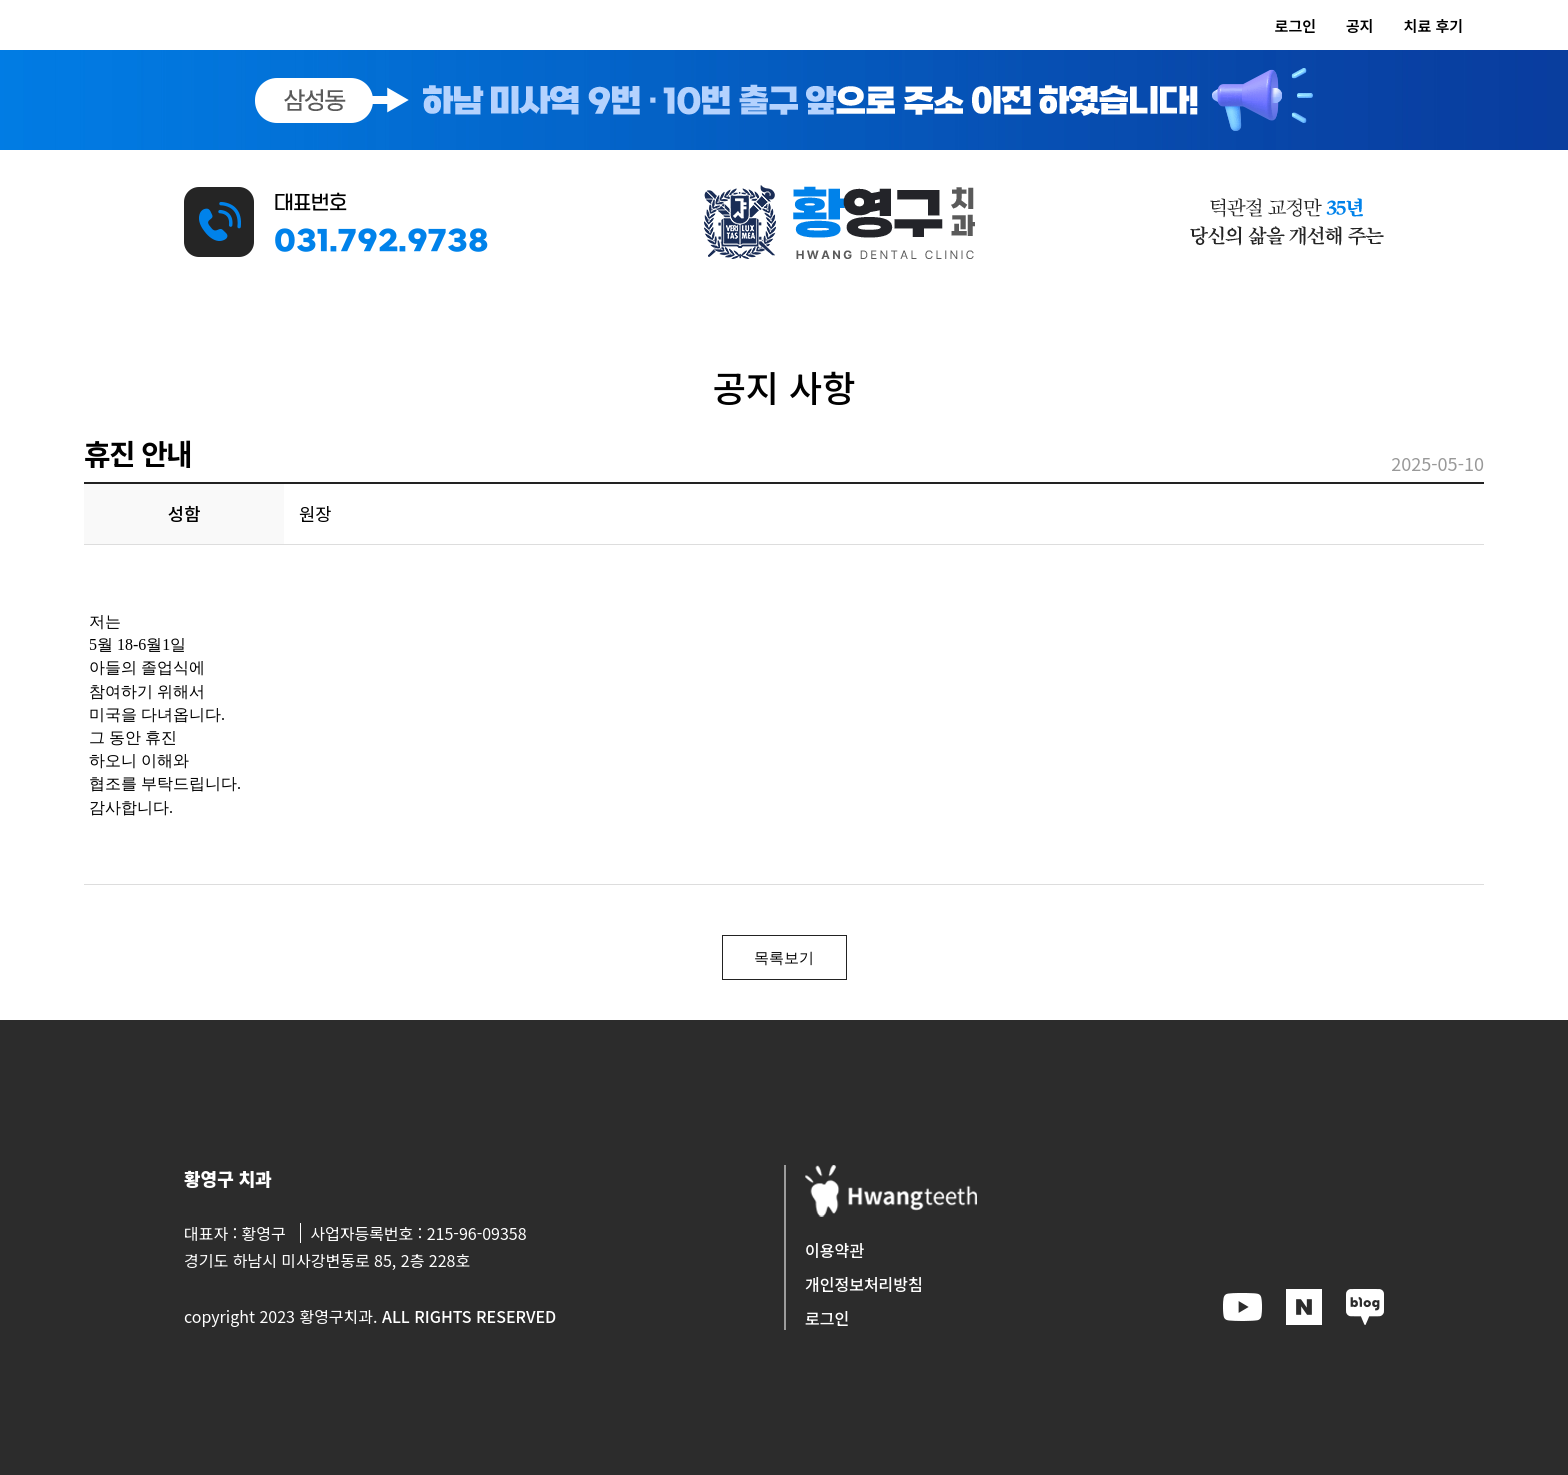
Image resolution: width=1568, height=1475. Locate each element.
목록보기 (784, 957)
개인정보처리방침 (864, 1284)
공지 (1360, 25)
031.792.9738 (381, 242)
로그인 (1295, 25)
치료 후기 (1433, 25)
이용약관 (834, 1250)
